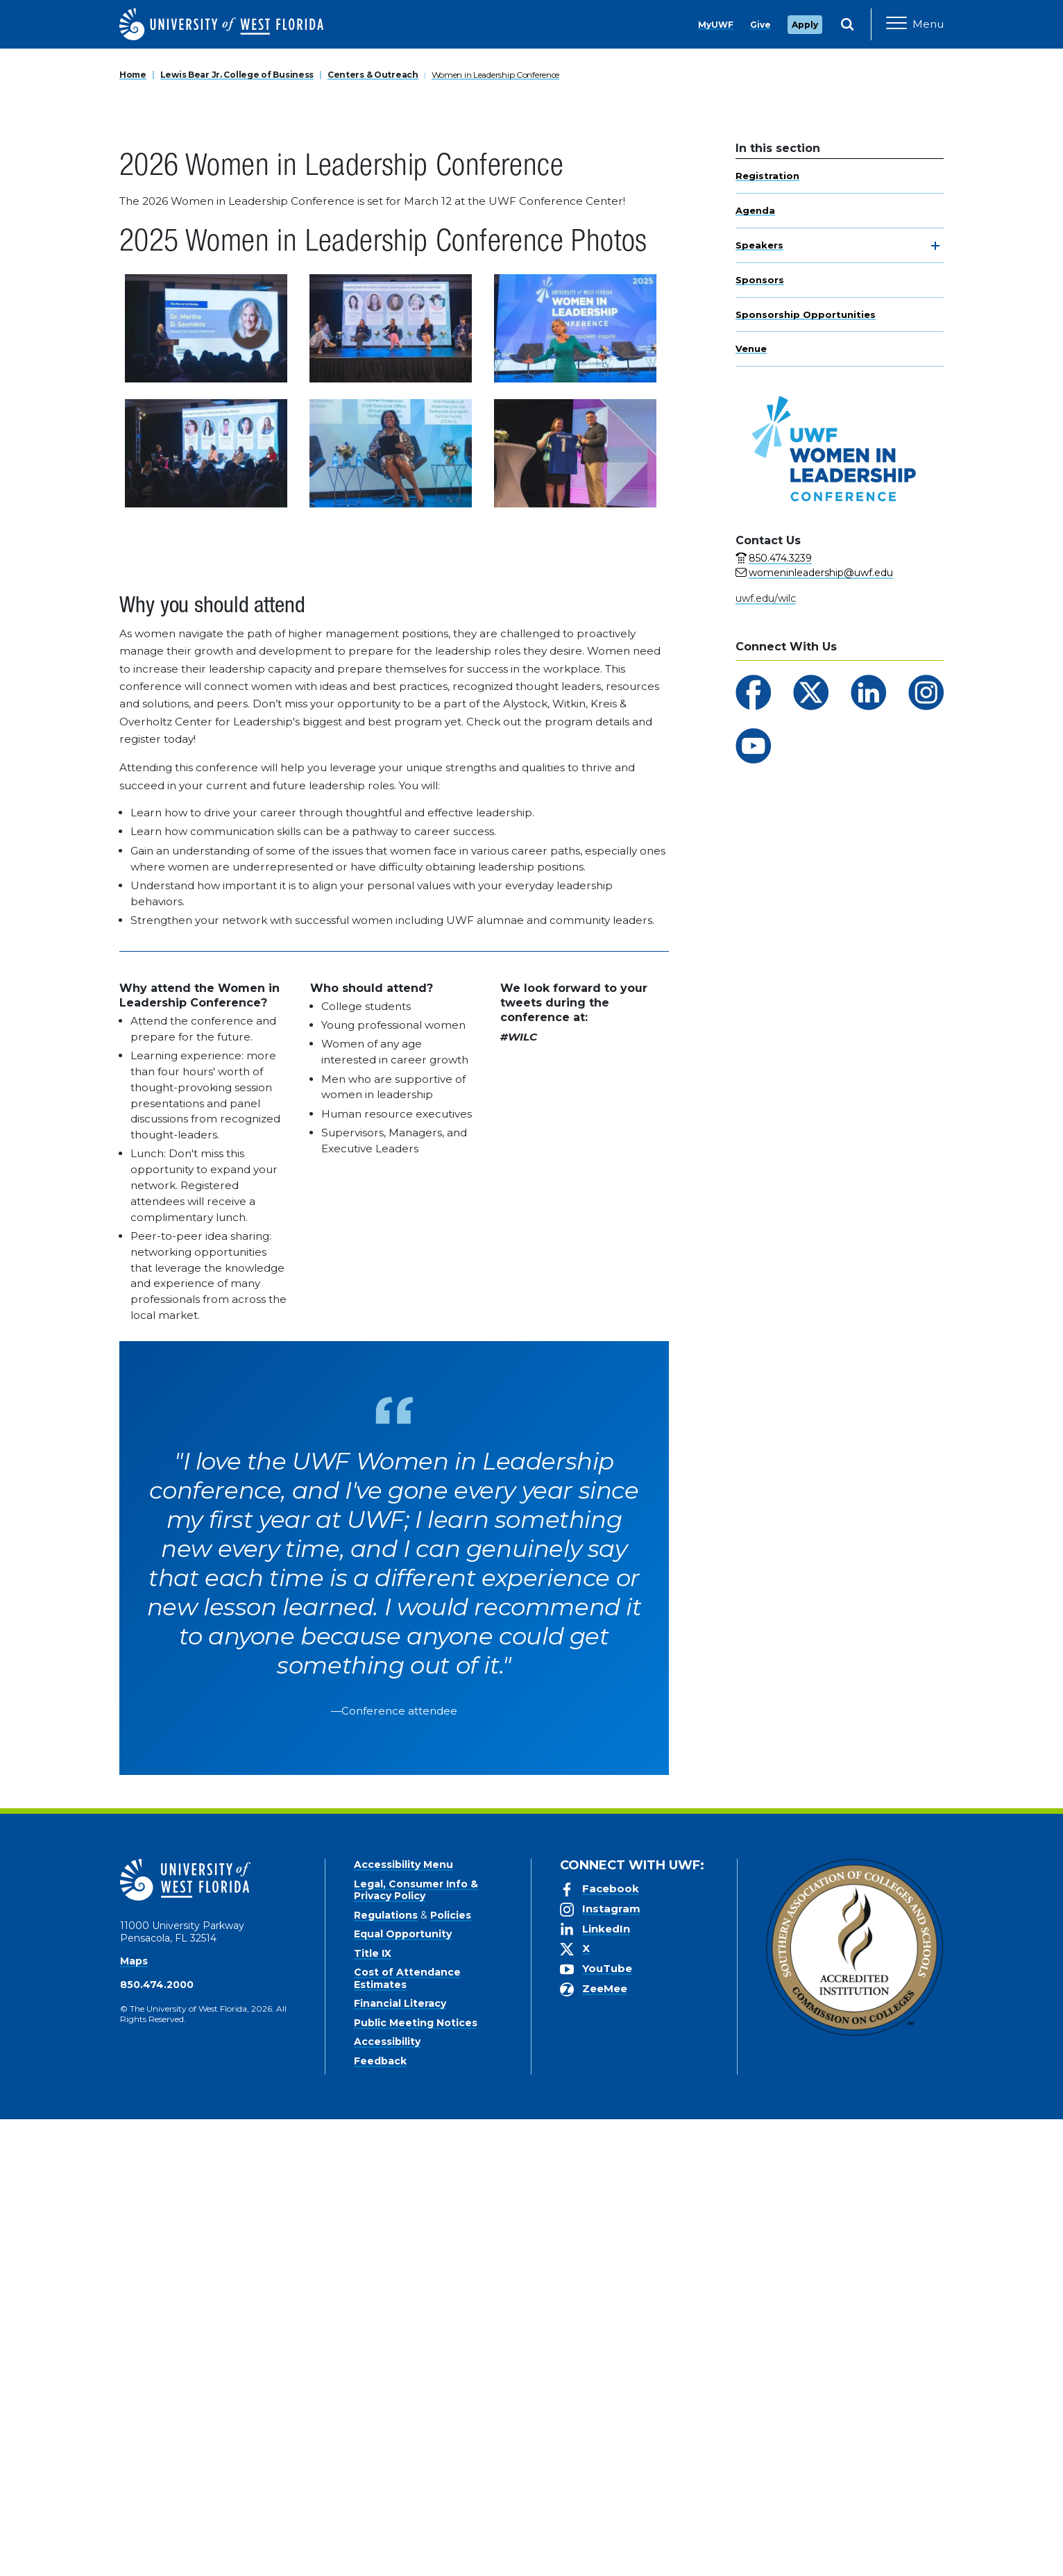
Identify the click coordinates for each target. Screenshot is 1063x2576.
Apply (805, 24)
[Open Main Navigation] (915, 24)
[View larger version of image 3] (575, 785)
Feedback (380, 2517)
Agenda (755, 667)
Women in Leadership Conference (496, 531)
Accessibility (387, 2498)
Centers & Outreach (373, 531)
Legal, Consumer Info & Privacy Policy (416, 2346)
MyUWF (715, 24)
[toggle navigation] (935, 703)
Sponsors (759, 736)
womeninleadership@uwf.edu (821, 1029)
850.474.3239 (780, 1015)
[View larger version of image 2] (390, 785)
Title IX (372, 2410)
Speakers (759, 701)
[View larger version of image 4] (206, 910)
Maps (134, 2418)
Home (132, 531)
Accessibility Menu (403, 2321)
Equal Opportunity (403, 2390)
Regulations (386, 2372)
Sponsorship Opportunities (805, 771)
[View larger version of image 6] (575, 910)
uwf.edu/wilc (765, 1055)
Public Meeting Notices (415, 2479)
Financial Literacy (400, 2460)
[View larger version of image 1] (206, 785)
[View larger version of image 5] (390, 910)
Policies (450, 2372)
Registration (767, 633)
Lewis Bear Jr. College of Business (237, 531)
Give (760, 24)
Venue (751, 805)
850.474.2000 (157, 2441)
